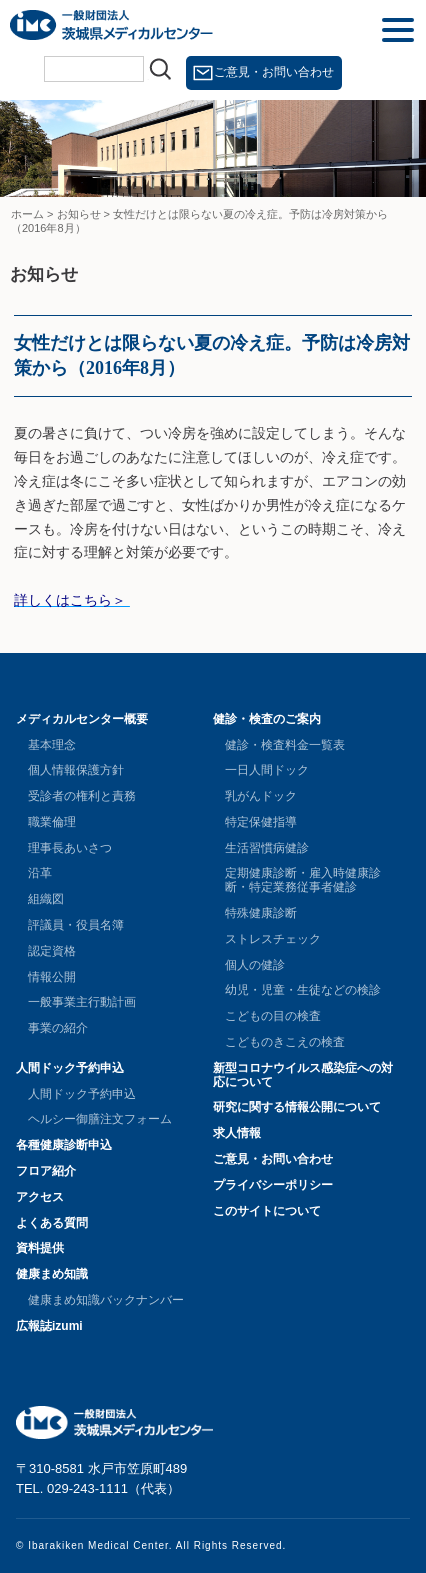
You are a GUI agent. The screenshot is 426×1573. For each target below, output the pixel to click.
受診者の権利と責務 (82, 796)
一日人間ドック (267, 770)
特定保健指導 (261, 822)
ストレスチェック (273, 939)
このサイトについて (267, 1211)
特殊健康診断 (261, 913)
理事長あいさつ (70, 848)
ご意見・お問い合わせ (274, 72)
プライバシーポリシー (273, 1185)
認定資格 (52, 951)
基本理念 (52, 745)
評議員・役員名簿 (76, 925)
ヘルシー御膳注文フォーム (100, 1119)
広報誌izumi (49, 1326)
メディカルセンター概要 (82, 719)
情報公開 (52, 977)
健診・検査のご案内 (267, 719)
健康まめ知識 (52, 1274)
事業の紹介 (58, 1028)
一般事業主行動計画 (82, 1002)
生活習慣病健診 (267, 848)
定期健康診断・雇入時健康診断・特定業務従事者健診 (303, 880)
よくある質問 (52, 1223)
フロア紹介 (46, 1171)
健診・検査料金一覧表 (285, 745)
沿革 (40, 873)
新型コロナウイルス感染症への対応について (303, 1075)
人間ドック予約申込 (70, 1068)
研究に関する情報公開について (297, 1107)
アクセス (40, 1197)
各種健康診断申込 (64, 1145)
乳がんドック (261, 796)
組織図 (46, 899)
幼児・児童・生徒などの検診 (303, 990)
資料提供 (40, 1248)
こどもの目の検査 (273, 1016)
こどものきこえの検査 (285, 1042)
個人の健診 (255, 965)
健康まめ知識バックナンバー (106, 1300)
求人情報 (237, 1133)
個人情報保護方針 (76, 770)
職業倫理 (52, 822)
